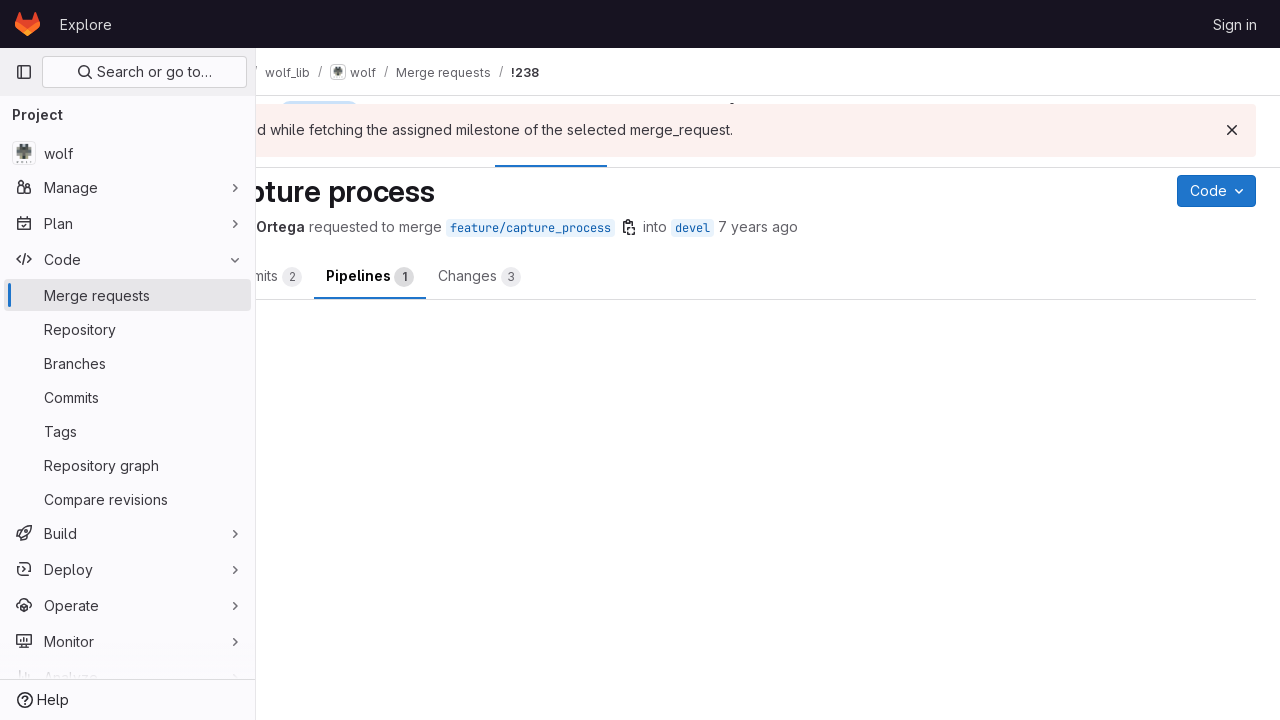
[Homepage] (27, 24)
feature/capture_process (711, 228)
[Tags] (127, 431)
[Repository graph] (127, 465)
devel (873, 228)
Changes (660, 277)
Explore (86, 24)
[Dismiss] (1232, 130)
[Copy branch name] (810, 227)
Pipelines (551, 277)
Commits (443, 277)
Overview (336, 277)
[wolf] (127, 153)
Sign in (1235, 24)
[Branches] (127, 363)
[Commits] (127, 397)
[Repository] (127, 329)
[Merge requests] (127, 295)
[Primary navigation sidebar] (24, 72)
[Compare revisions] (127, 499)
